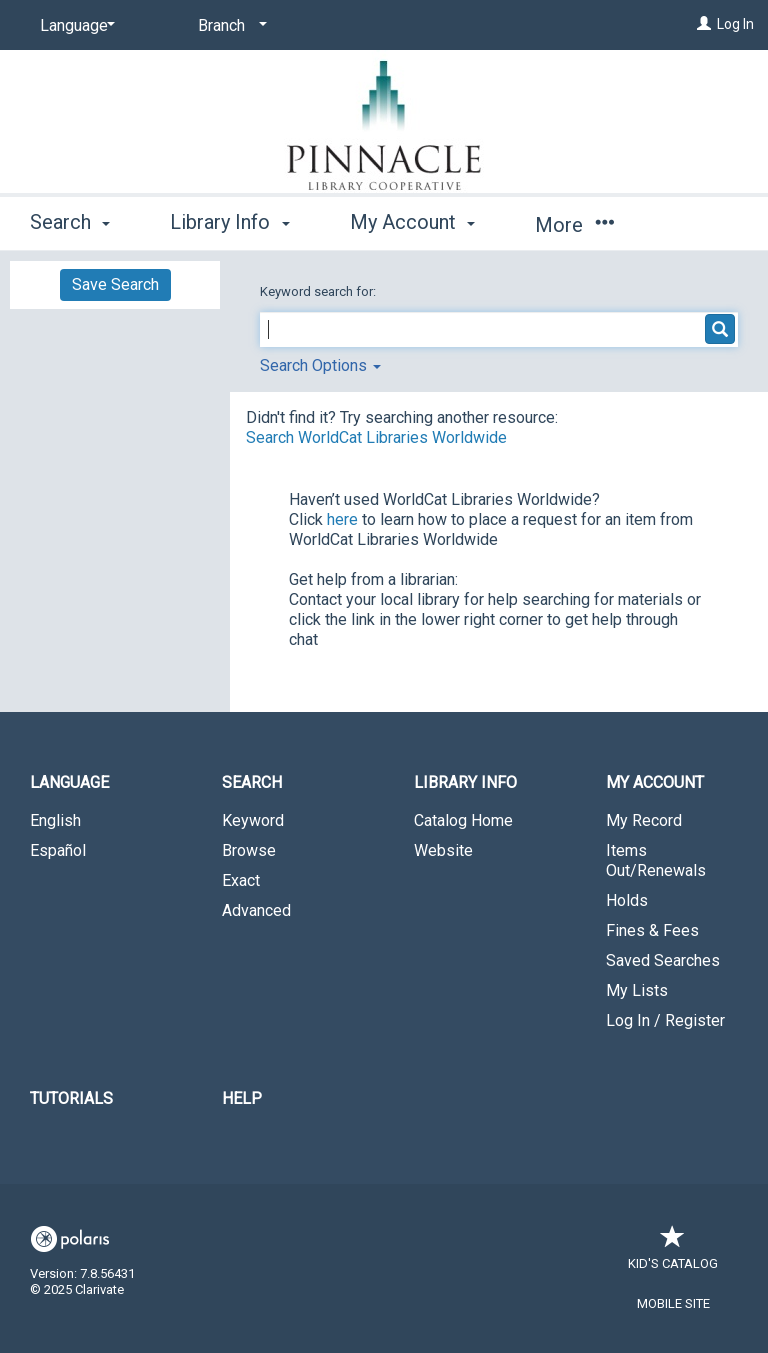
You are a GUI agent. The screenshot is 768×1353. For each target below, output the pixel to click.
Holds (627, 900)
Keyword (253, 820)
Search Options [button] (320, 365)
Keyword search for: (319, 291)
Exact (241, 880)
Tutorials (71, 1098)
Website (443, 850)
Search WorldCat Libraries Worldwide (376, 437)
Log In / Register (665, 1020)
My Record (644, 820)
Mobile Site (673, 1303)
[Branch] (229, 26)
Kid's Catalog (673, 1253)
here (342, 519)
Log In (735, 24)
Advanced (256, 910)
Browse (249, 850)
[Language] (74, 26)
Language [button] (69, 782)
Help (242, 1098)
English (55, 820)
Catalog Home (463, 820)
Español (58, 850)
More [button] (574, 225)
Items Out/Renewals (656, 860)
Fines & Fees (652, 930)
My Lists (637, 990)
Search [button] (70, 222)
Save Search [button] (115, 284)
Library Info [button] (229, 222)
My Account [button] (412, 222)
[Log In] (704, 24)
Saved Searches (663, 960)
